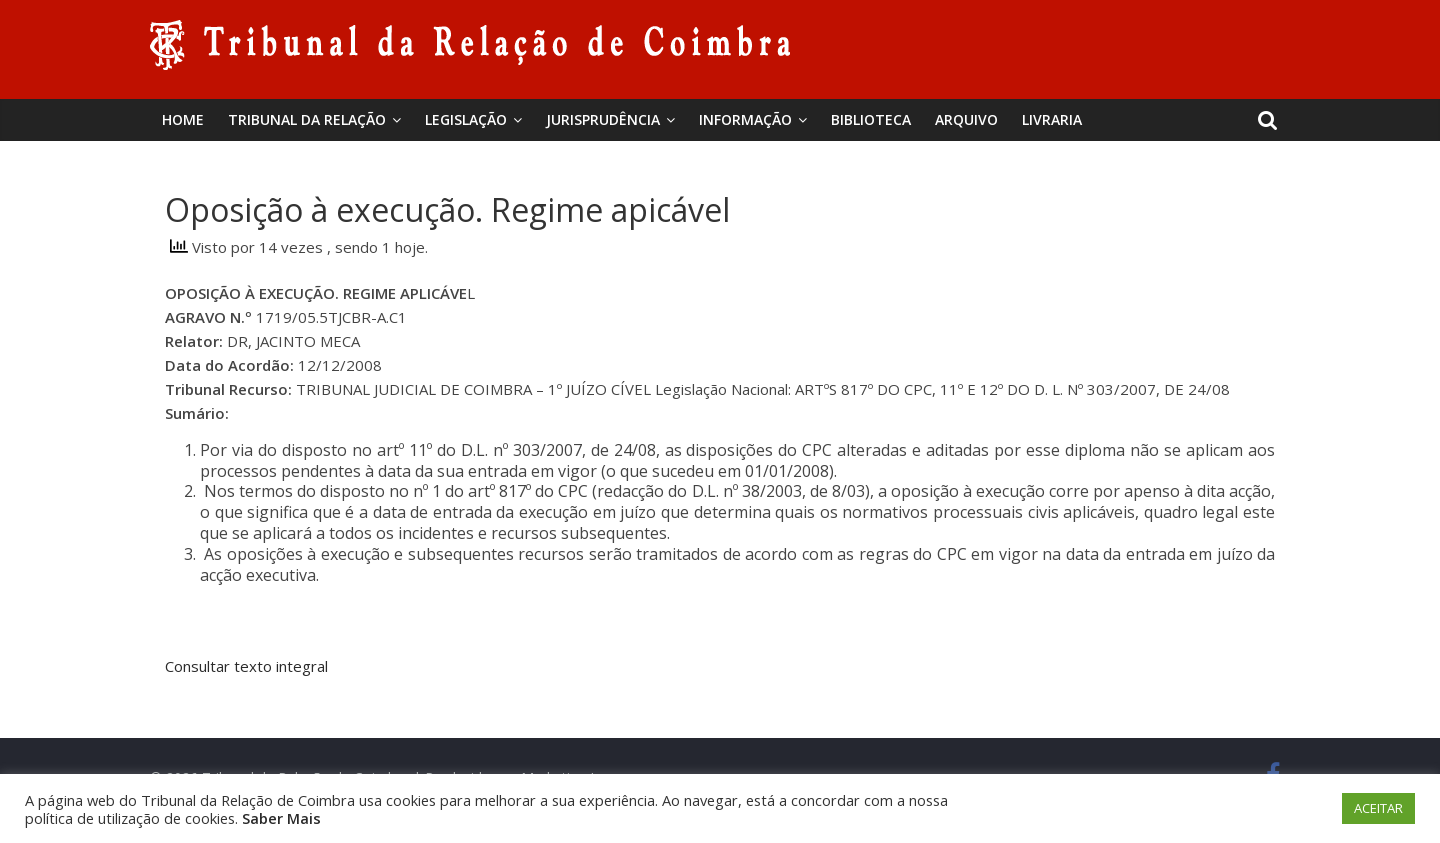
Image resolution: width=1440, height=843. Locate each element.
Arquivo (966, 119)
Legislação (466, 119)
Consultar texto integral (246, 666)
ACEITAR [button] (1378, 808)
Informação (745, 119)
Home (183, 119)
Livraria (1052, 119)
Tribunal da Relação (307, 119)
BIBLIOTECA (871, 119)
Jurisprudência (603, 119)
